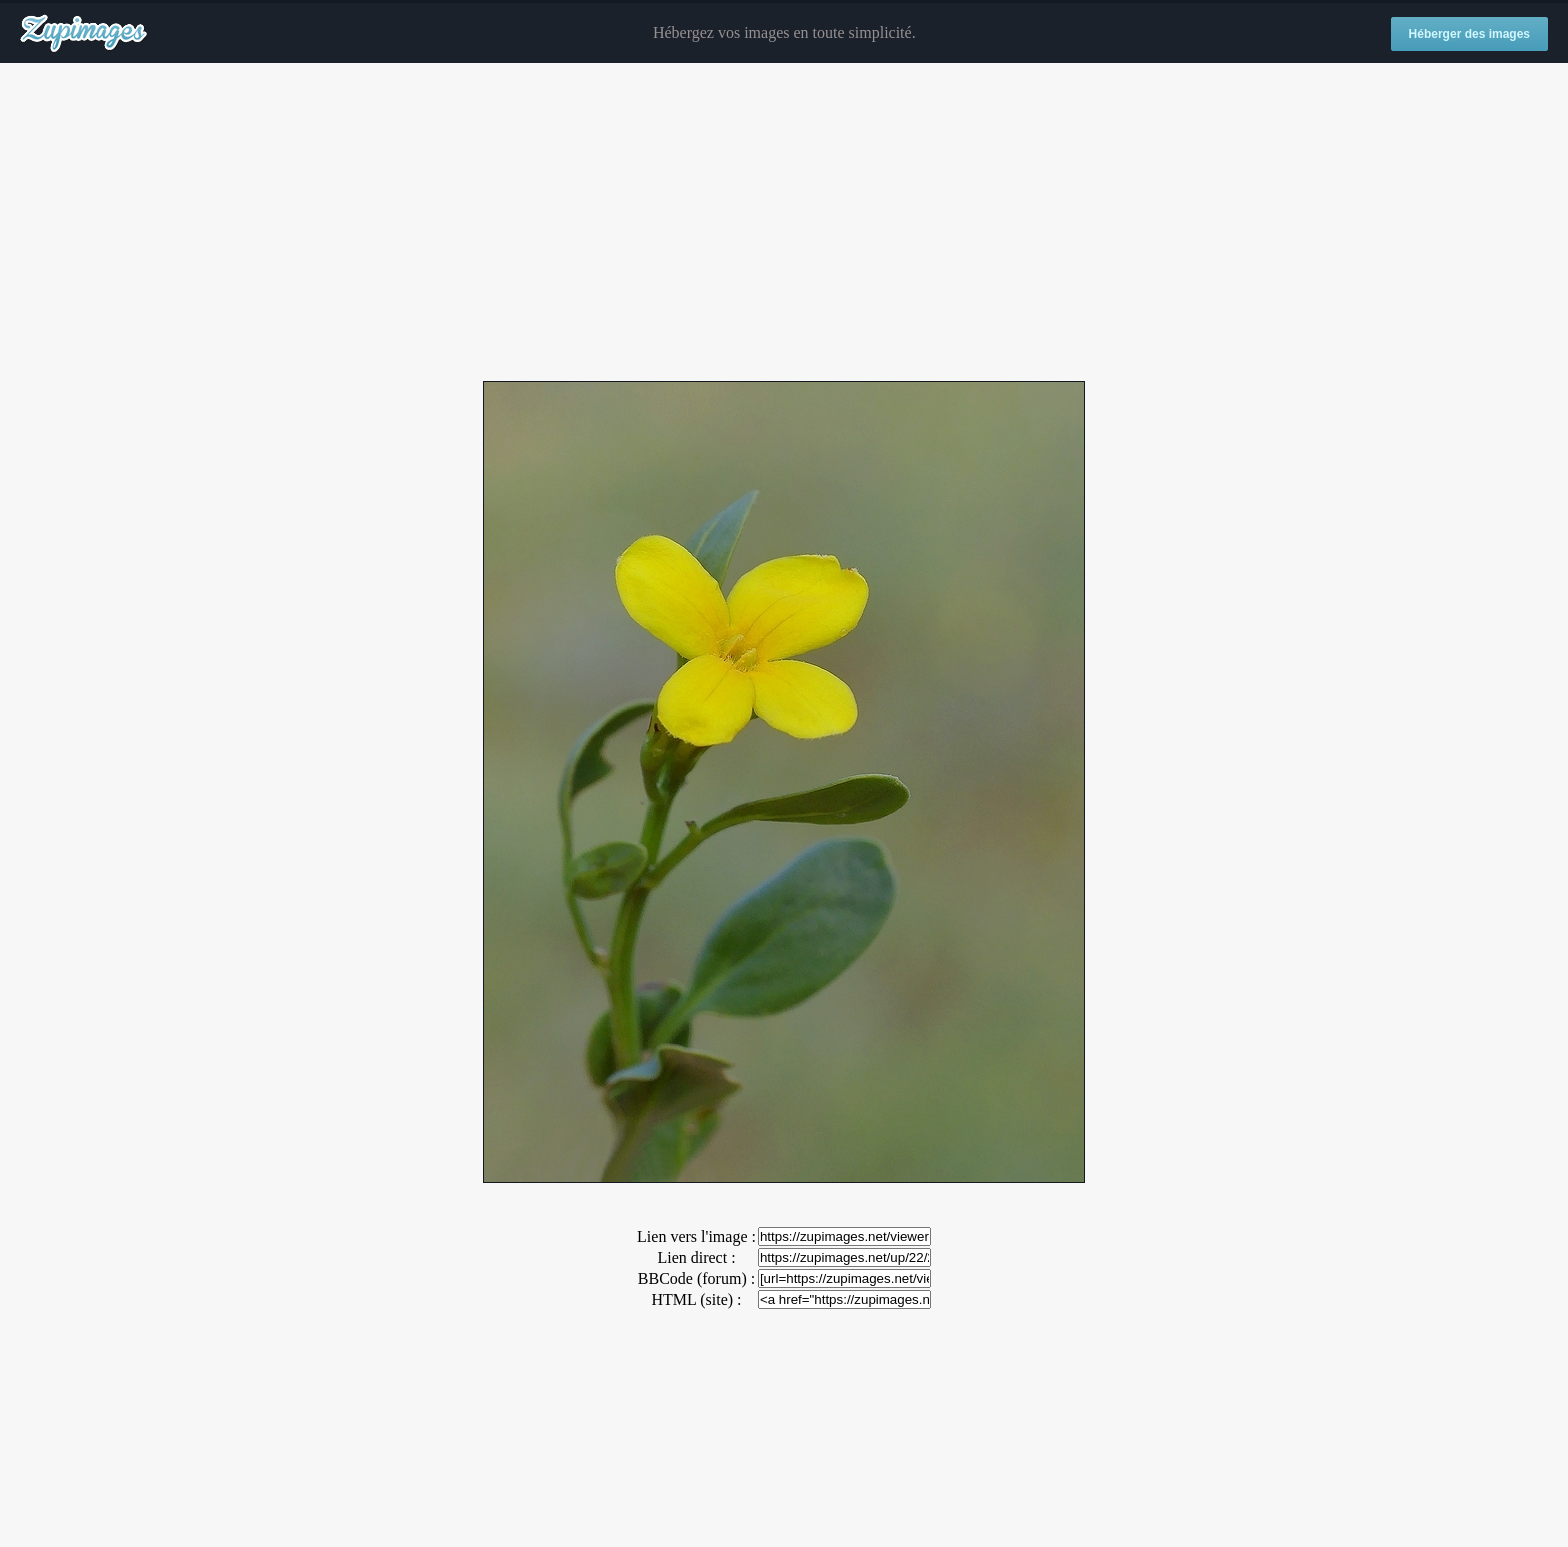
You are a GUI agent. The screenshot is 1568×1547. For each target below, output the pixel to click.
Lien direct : (696, 1257)
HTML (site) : (696, 1299)
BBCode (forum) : (696, 1278)
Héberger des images (1469, 34)
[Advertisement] (784, 223)
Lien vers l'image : (696, 1236)
